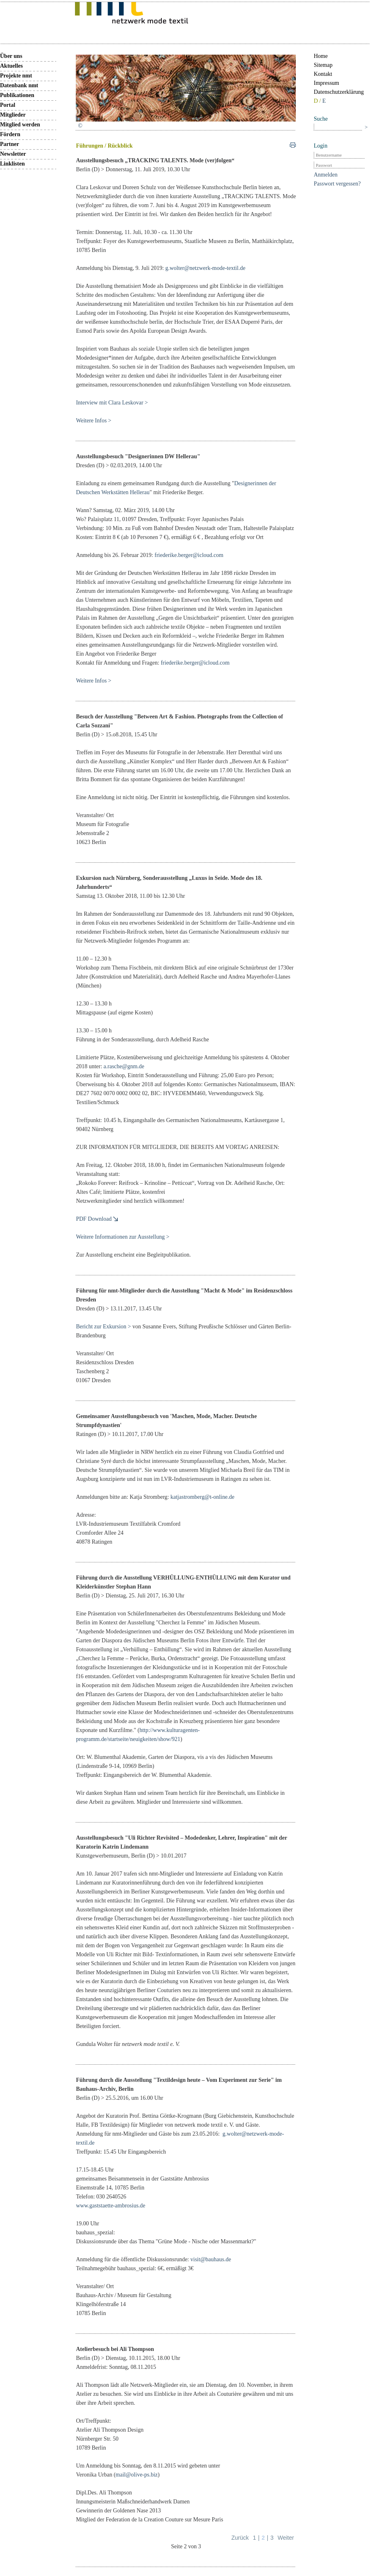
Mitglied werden (20, 125)
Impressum (326, 83)
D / (318, 101)
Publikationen (17, 95)
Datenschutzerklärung (339, 92)
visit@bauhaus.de (210, 2259)
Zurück (240, 2537)
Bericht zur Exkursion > (103, 1326)
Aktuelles (11, 66)
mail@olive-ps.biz (137, 2475)
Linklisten (12, 164)
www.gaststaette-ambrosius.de (110, 2206)
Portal (7, 105)
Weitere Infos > (93, 421)
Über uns (11, 56)
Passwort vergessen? (337, 184)
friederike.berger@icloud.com (188, 555)
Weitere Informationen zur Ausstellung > (122, 1237)
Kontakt (323, 74)
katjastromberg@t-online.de (202, 1497)
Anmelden (325, 175)
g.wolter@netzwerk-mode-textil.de (205, 268)
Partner (9, 144)
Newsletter (13, 154)
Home (321, 56)
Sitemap (323, 65)
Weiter (286, 2537)
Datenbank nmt (19, 85)
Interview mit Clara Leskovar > (112, 403)
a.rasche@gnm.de (124, 1066)
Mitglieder (13, 115)
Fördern (10, 134)
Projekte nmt (16, 76)
